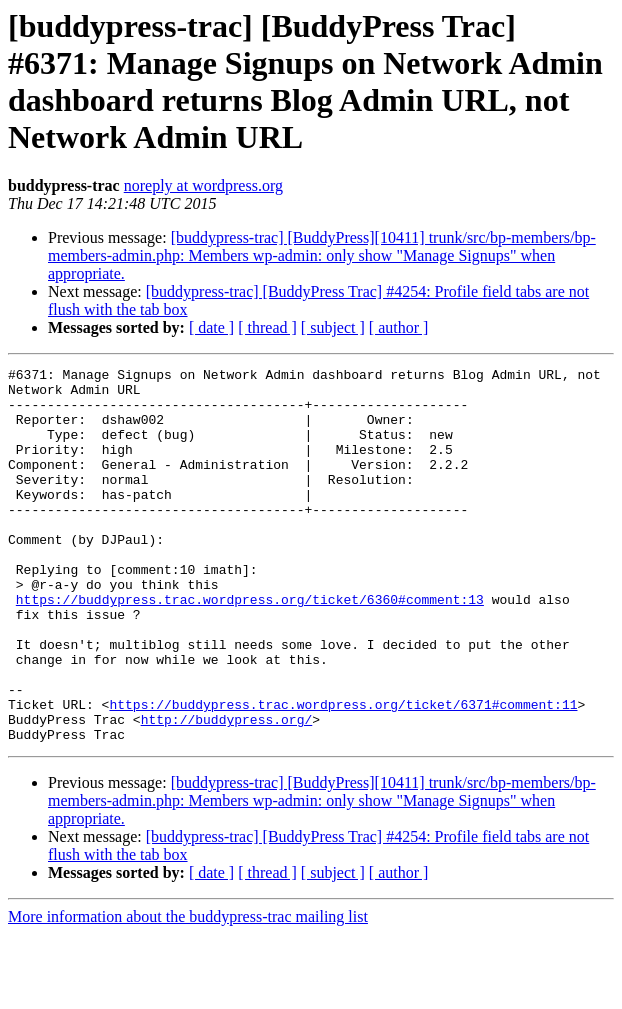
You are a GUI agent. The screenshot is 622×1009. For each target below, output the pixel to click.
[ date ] (211, 327)
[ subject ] (333, 327)
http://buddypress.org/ (227, 791)
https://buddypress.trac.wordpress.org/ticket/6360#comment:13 (250, 647)
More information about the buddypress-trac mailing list (188, 991)
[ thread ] (267, 327)
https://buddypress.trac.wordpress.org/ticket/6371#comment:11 (343, 773)
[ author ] (399, 327)
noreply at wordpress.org (203, 185)
